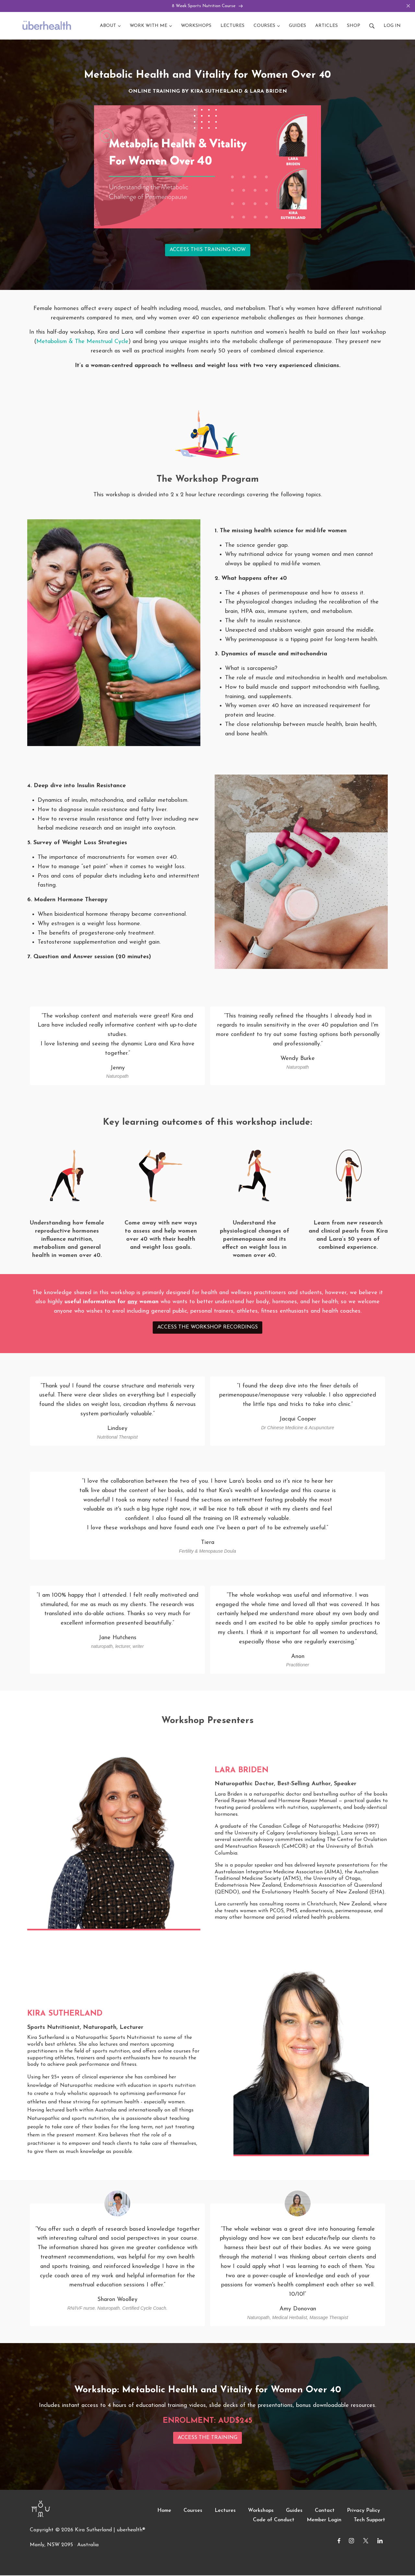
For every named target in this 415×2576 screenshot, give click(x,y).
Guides (294, 2511)
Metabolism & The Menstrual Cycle (82, 342)
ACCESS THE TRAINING (207, 2438)
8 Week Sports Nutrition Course (208, 6)
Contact (325, 2511)
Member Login (324, 2521)
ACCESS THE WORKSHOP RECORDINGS (207, 1327)
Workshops (261, 2511)
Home (164, 2511)
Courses (193, 2511)
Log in (392, 26)
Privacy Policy (363, 2511)
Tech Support (369, 2521)
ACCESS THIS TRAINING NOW (208, 250)
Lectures (225, 2511)
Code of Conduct (273, 2521)
